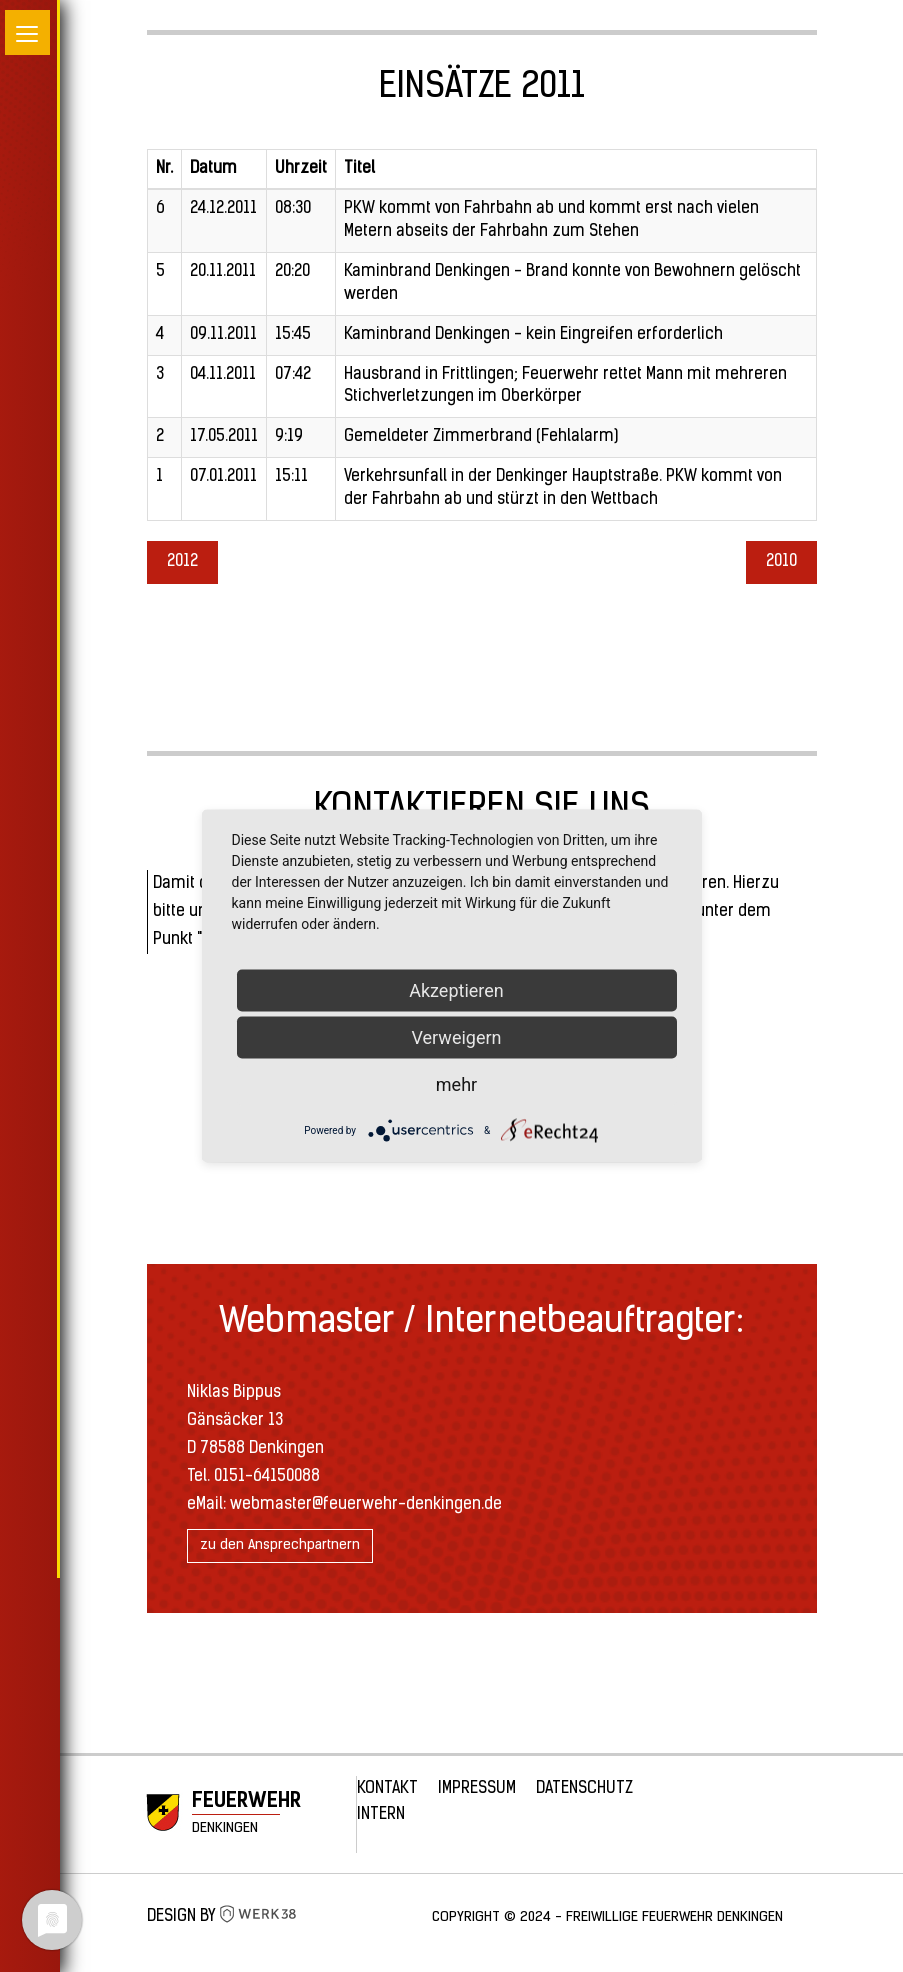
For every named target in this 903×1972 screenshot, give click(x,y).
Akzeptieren (456, 990)
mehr (456, 1084)
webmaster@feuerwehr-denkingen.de (366, 1505)
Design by (222, 1917)
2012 (182, 562)
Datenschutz (584, 1789)
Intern (381, 1815)
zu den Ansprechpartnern (280, 1545)
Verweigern (456, 1037)
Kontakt (387, 1789)
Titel (359, 169)
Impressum (477, 1789)
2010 (781, 562)
